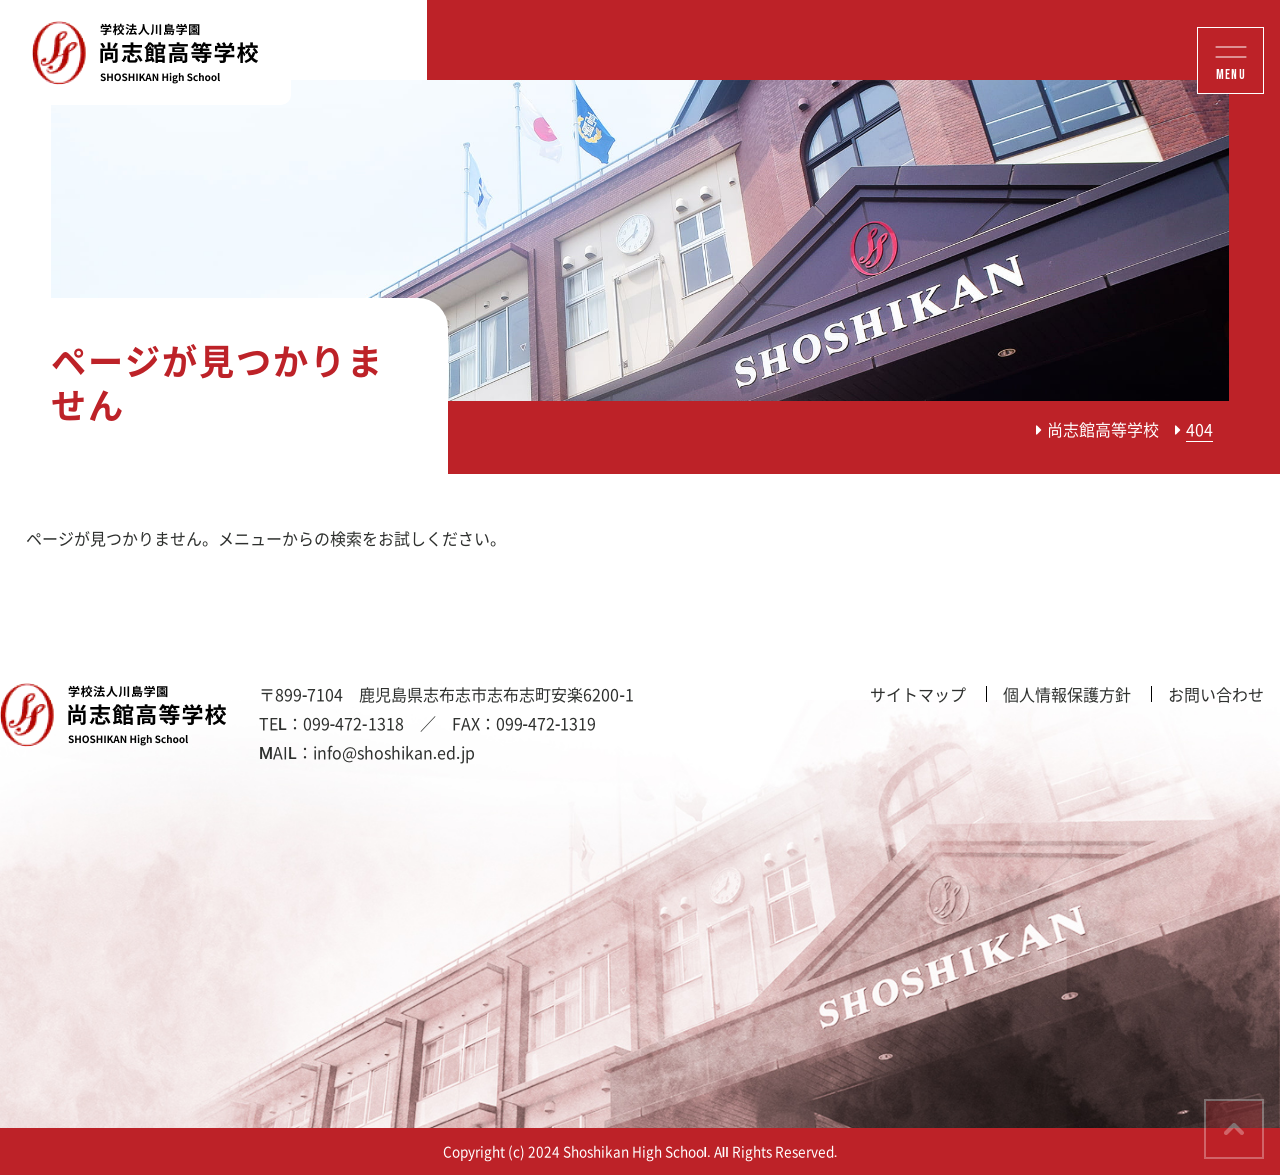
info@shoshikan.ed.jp (394, 752)
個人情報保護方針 (1067, 694)
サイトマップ (918, 694)
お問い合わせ (1216, 694)
